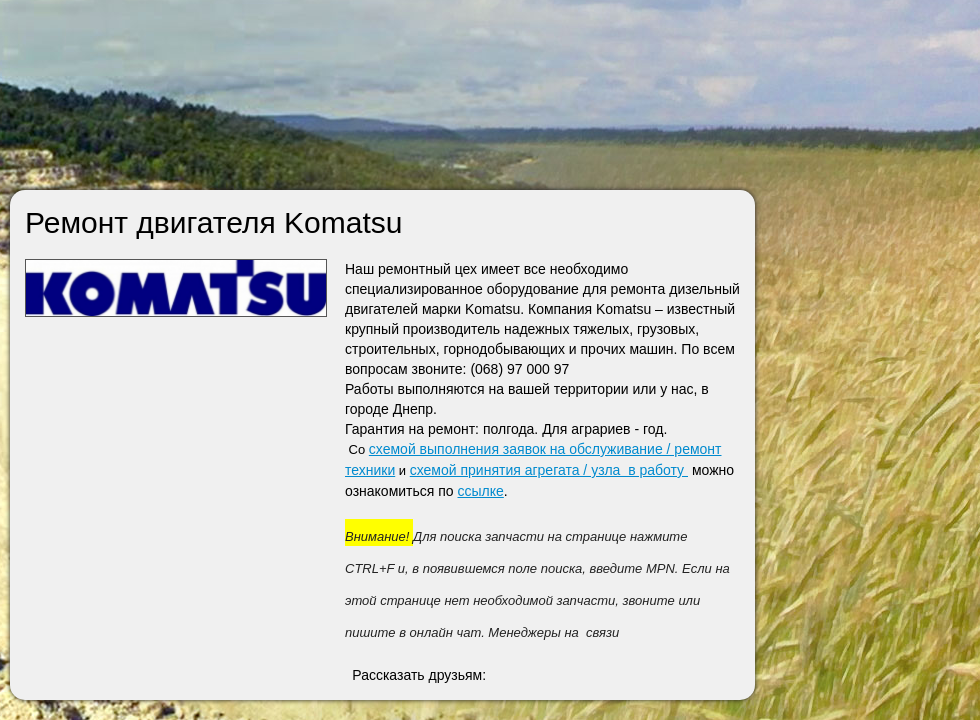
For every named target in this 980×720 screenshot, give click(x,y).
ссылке (481, 491)
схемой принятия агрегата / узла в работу (549, 470)
